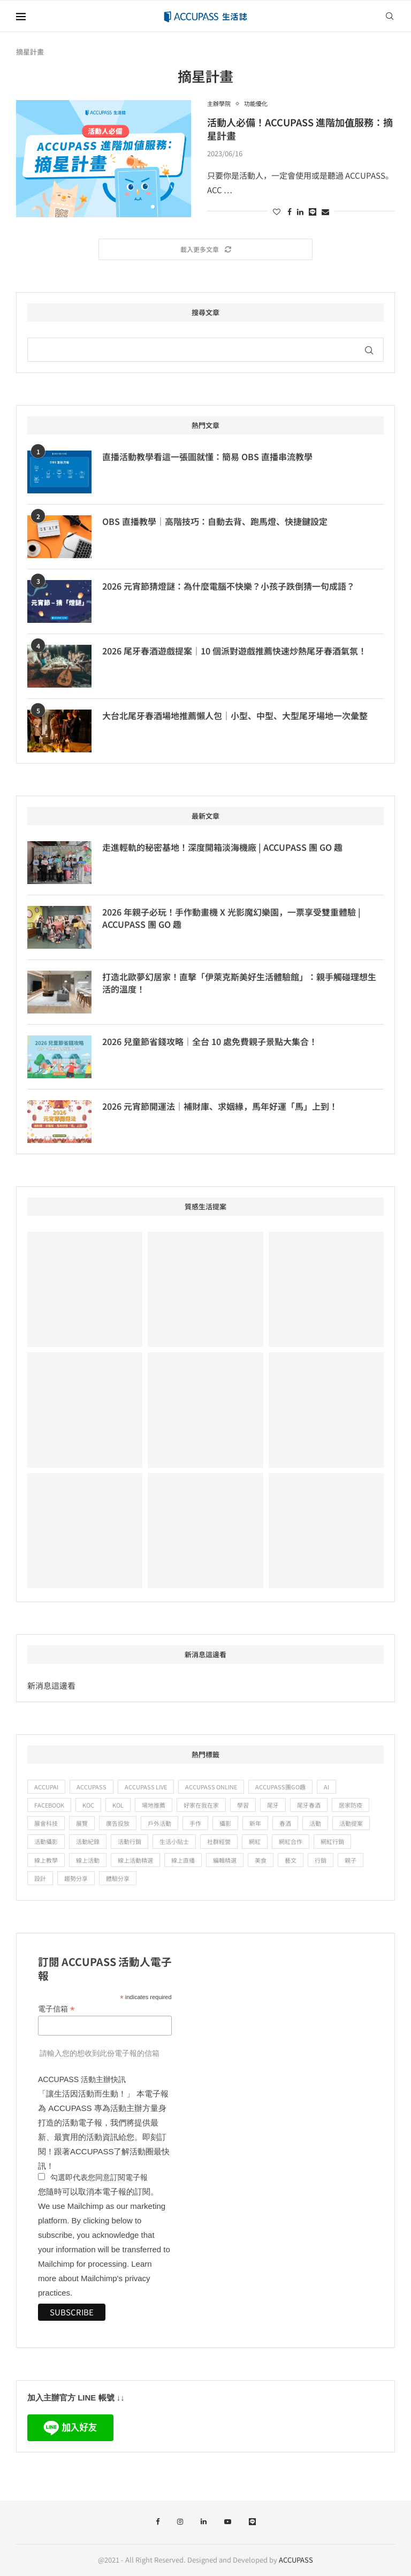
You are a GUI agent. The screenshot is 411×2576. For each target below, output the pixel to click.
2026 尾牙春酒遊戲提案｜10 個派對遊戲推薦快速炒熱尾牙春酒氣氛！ (234, 651)
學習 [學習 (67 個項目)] (243, 1805)
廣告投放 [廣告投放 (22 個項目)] (118, 1823)
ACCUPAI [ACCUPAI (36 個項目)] (46, 1786)
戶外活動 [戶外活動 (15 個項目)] (159, 1823)
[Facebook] (157, 2522)
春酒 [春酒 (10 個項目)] (285, 1823)
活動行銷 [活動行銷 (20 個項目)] (129, 1841)
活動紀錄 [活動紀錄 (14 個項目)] (88, 1841)
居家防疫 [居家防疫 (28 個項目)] (350, 1805)
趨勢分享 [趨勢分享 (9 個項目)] (76, 1878)
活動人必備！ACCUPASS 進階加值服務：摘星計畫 (300, 128)
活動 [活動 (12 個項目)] (315, 1823)
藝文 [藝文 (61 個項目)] (290, 1860)
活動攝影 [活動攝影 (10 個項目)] (46, 1841)
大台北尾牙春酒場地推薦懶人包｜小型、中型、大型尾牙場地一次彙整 (235, 715)
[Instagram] (180, 2522)
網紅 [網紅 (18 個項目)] (255, 1841)
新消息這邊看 (51, 1685)
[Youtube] (227, 2522)
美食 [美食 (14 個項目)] (261, 1860)
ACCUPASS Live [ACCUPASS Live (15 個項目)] (146, 1786)
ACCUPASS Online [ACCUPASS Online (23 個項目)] (211, 1786)
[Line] (252, 2522)
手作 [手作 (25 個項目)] (195, 1823)
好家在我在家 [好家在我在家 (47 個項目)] (201, 1805)
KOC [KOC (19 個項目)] (88, 1805)
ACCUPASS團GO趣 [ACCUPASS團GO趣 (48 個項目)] (280, 1786)
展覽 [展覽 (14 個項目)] (82, 1823)
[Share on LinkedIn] (300, 211)
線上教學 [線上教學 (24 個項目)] (46, 1860)
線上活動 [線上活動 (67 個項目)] (88, 1860)
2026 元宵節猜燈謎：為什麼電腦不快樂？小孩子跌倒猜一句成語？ (228, 586)
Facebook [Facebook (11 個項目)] (49, 1805)
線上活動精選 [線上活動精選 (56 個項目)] (135, 1860)
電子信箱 (56, 2009)
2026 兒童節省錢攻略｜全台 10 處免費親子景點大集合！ (209, 1041)
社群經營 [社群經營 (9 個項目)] (219, 1841)
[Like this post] (276, 211)
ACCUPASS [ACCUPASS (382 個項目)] (91, 1786)
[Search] (389, 16)
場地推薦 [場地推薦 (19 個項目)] (153, 1805)
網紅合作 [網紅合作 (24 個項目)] (290, 1841)
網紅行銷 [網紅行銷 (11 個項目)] (332, 1841)
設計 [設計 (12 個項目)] (40, 1878)
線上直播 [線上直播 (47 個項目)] (183, 1860)
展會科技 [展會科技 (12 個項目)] (46, 1823)
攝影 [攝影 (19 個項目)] (225, 1823)
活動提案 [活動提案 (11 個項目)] (351, 1823)
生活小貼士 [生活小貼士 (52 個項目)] (174, 1841)
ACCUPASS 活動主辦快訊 (82, 2079)
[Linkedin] (204, 2522)
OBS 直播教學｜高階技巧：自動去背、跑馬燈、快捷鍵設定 (215, 521)
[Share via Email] (325, 211)
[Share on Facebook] (289, 211)
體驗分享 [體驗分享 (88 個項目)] (118, 1878)
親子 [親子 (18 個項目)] (350, 1860)
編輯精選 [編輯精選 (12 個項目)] (225, 1860)
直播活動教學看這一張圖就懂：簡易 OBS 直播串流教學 (207, 456)
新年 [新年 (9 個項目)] (255, 1823)
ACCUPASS (296, 2560)
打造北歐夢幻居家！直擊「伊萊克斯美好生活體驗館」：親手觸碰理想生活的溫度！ (239, 983)
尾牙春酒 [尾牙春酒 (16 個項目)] (309, 1805)
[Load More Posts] (205, 250)
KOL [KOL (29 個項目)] (118, 1805)
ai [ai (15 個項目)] (326, 1786)
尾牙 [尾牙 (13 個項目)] (273, 1805)
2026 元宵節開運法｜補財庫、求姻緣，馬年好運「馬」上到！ (220, 1106)
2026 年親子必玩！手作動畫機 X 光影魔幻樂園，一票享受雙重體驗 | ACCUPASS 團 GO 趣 (231, 918)
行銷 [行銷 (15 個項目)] (320, 1860)
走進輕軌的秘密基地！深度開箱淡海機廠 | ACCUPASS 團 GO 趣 (222, 847)
